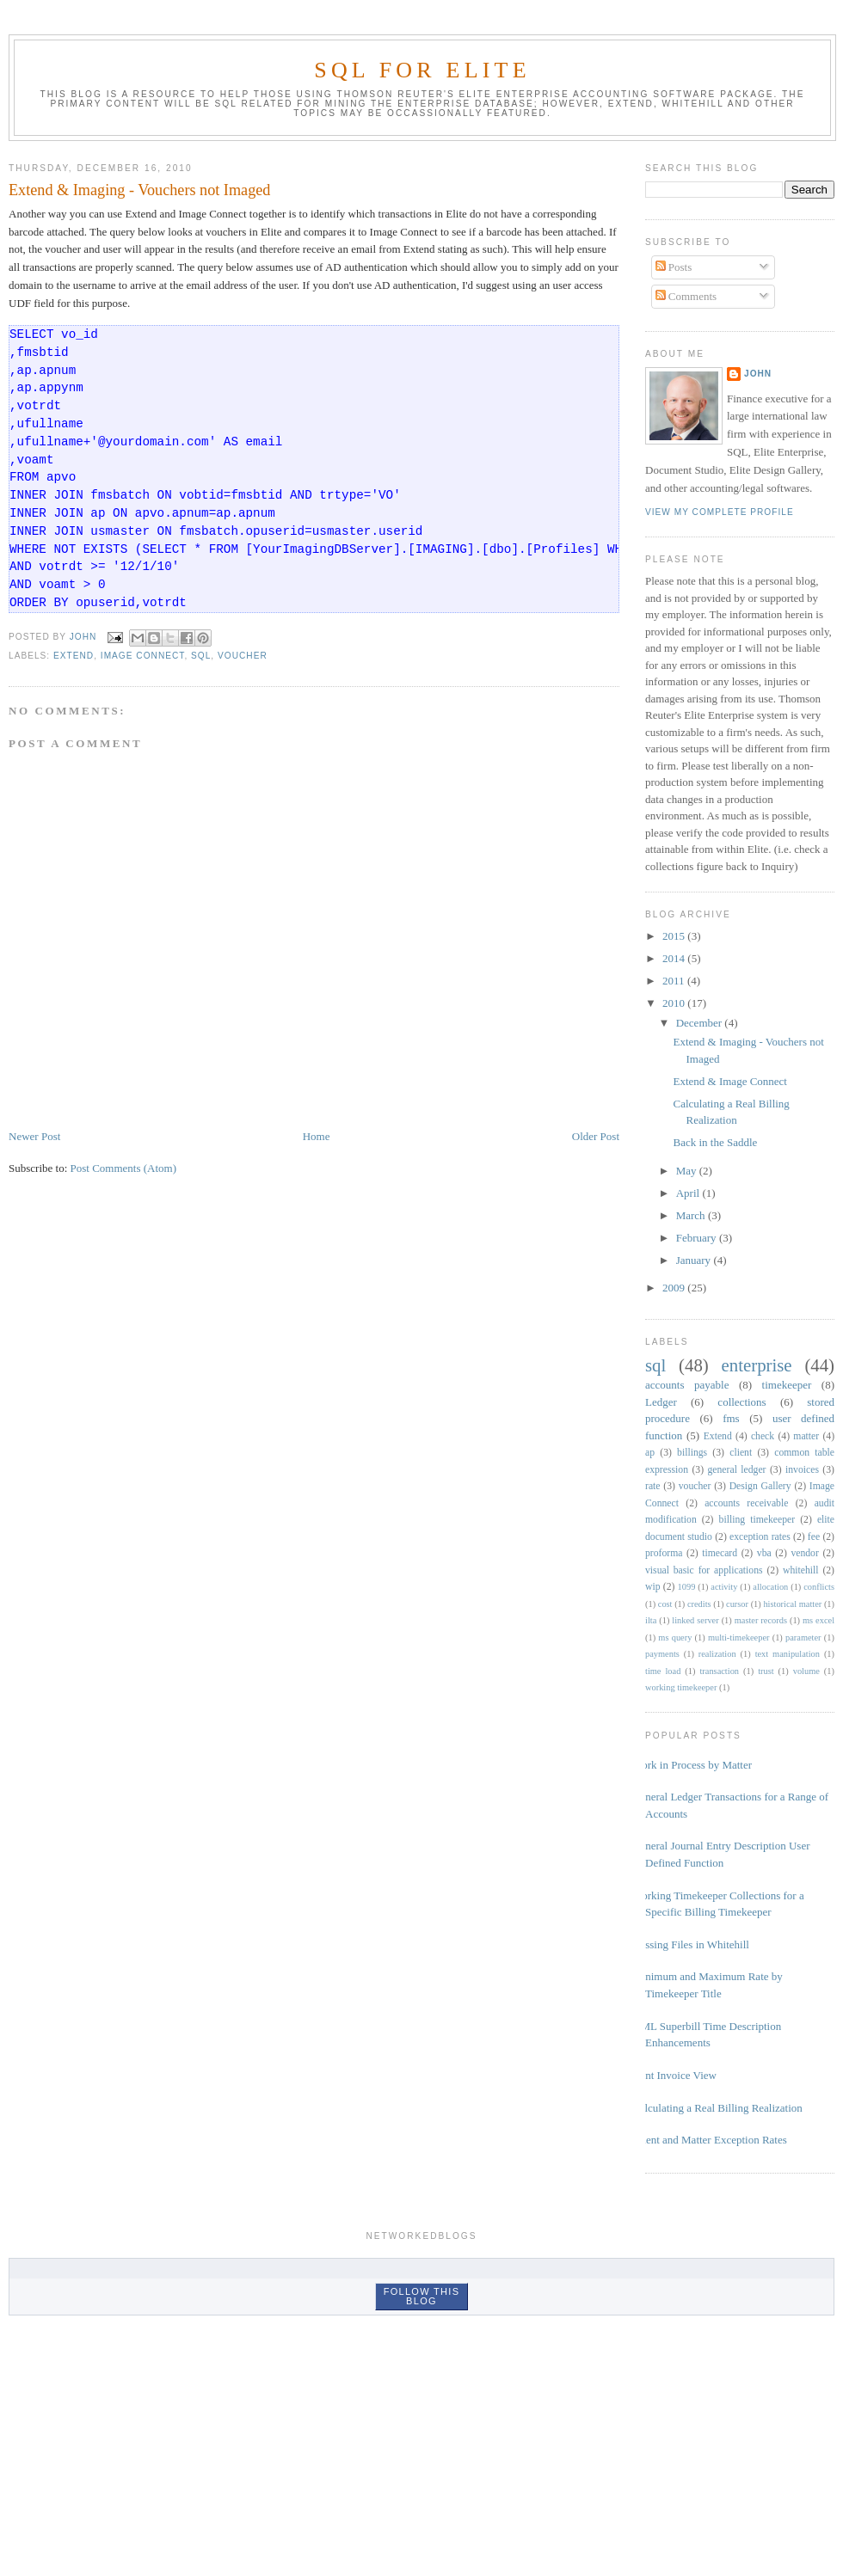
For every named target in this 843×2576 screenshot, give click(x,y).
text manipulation (787, 1654)
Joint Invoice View (674, 2075)
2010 (674, 1003)
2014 (674, 958)
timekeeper (787, 1384)
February (697, 1237)
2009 (674, 1287)
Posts (673, 267)
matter (806, 1436)
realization (717, 1654)
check (762, 1436)
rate (653, 1486)
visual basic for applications (704, 1570)
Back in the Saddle (715, 1142)
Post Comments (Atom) (124, 1168)
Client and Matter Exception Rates (709, 2139)
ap (650, 1452)
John (758, 373)
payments (662, 1654)
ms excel (818, 1620)
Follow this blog (422, 2296)
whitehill (801, 1570)
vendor (804, 1553)
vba (764, 1553)
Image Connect (143, 655)
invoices (802, 1469)
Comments (686, 296)
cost (665, 1604)
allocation (770, 1587)
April (689, 1193)
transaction (719, 1671)
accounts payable (687, 1384)
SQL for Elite (422, 70)
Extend (73, 655)
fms (731, 1418)
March (692, 1215)
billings (692, 1452)
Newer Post (34, 1136)
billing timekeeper (757, 1519)
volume (806, 1671)
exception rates (760, 1537)
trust (765, 1671)
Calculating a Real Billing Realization (717, 2107)
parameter (803, 1637)
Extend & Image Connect (730, 1081)
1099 (687, 1587)
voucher (243, 655)
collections (741, 1401)
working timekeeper (681, 1687)
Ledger (661, 1401)
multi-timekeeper (739, 1637)
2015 (674, 935)
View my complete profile (719, 512)
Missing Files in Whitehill (690, 1944)
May (687, 1170)
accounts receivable (746, 1503)
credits (699, 1604)
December (700, 1022)
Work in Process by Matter (692, 1764)
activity (724, 1587)
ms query (675, 1637)
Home (316, 1136)
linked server (695, 1620)
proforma (664, 1553)
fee (814, 1537)
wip (653, 1586)
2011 (674, 980)
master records (761, 1620)
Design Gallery (760, 1486)
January (695, 1260)
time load (662, 1671)
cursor (737, 1604)
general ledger (736, 1469)
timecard (719, 1553)
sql (201, 655)
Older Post (595, 1136)
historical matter (792, 1604)
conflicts (818, 1587)
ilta (650, 1620)
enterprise (757, 1365)
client (740, 1452)
